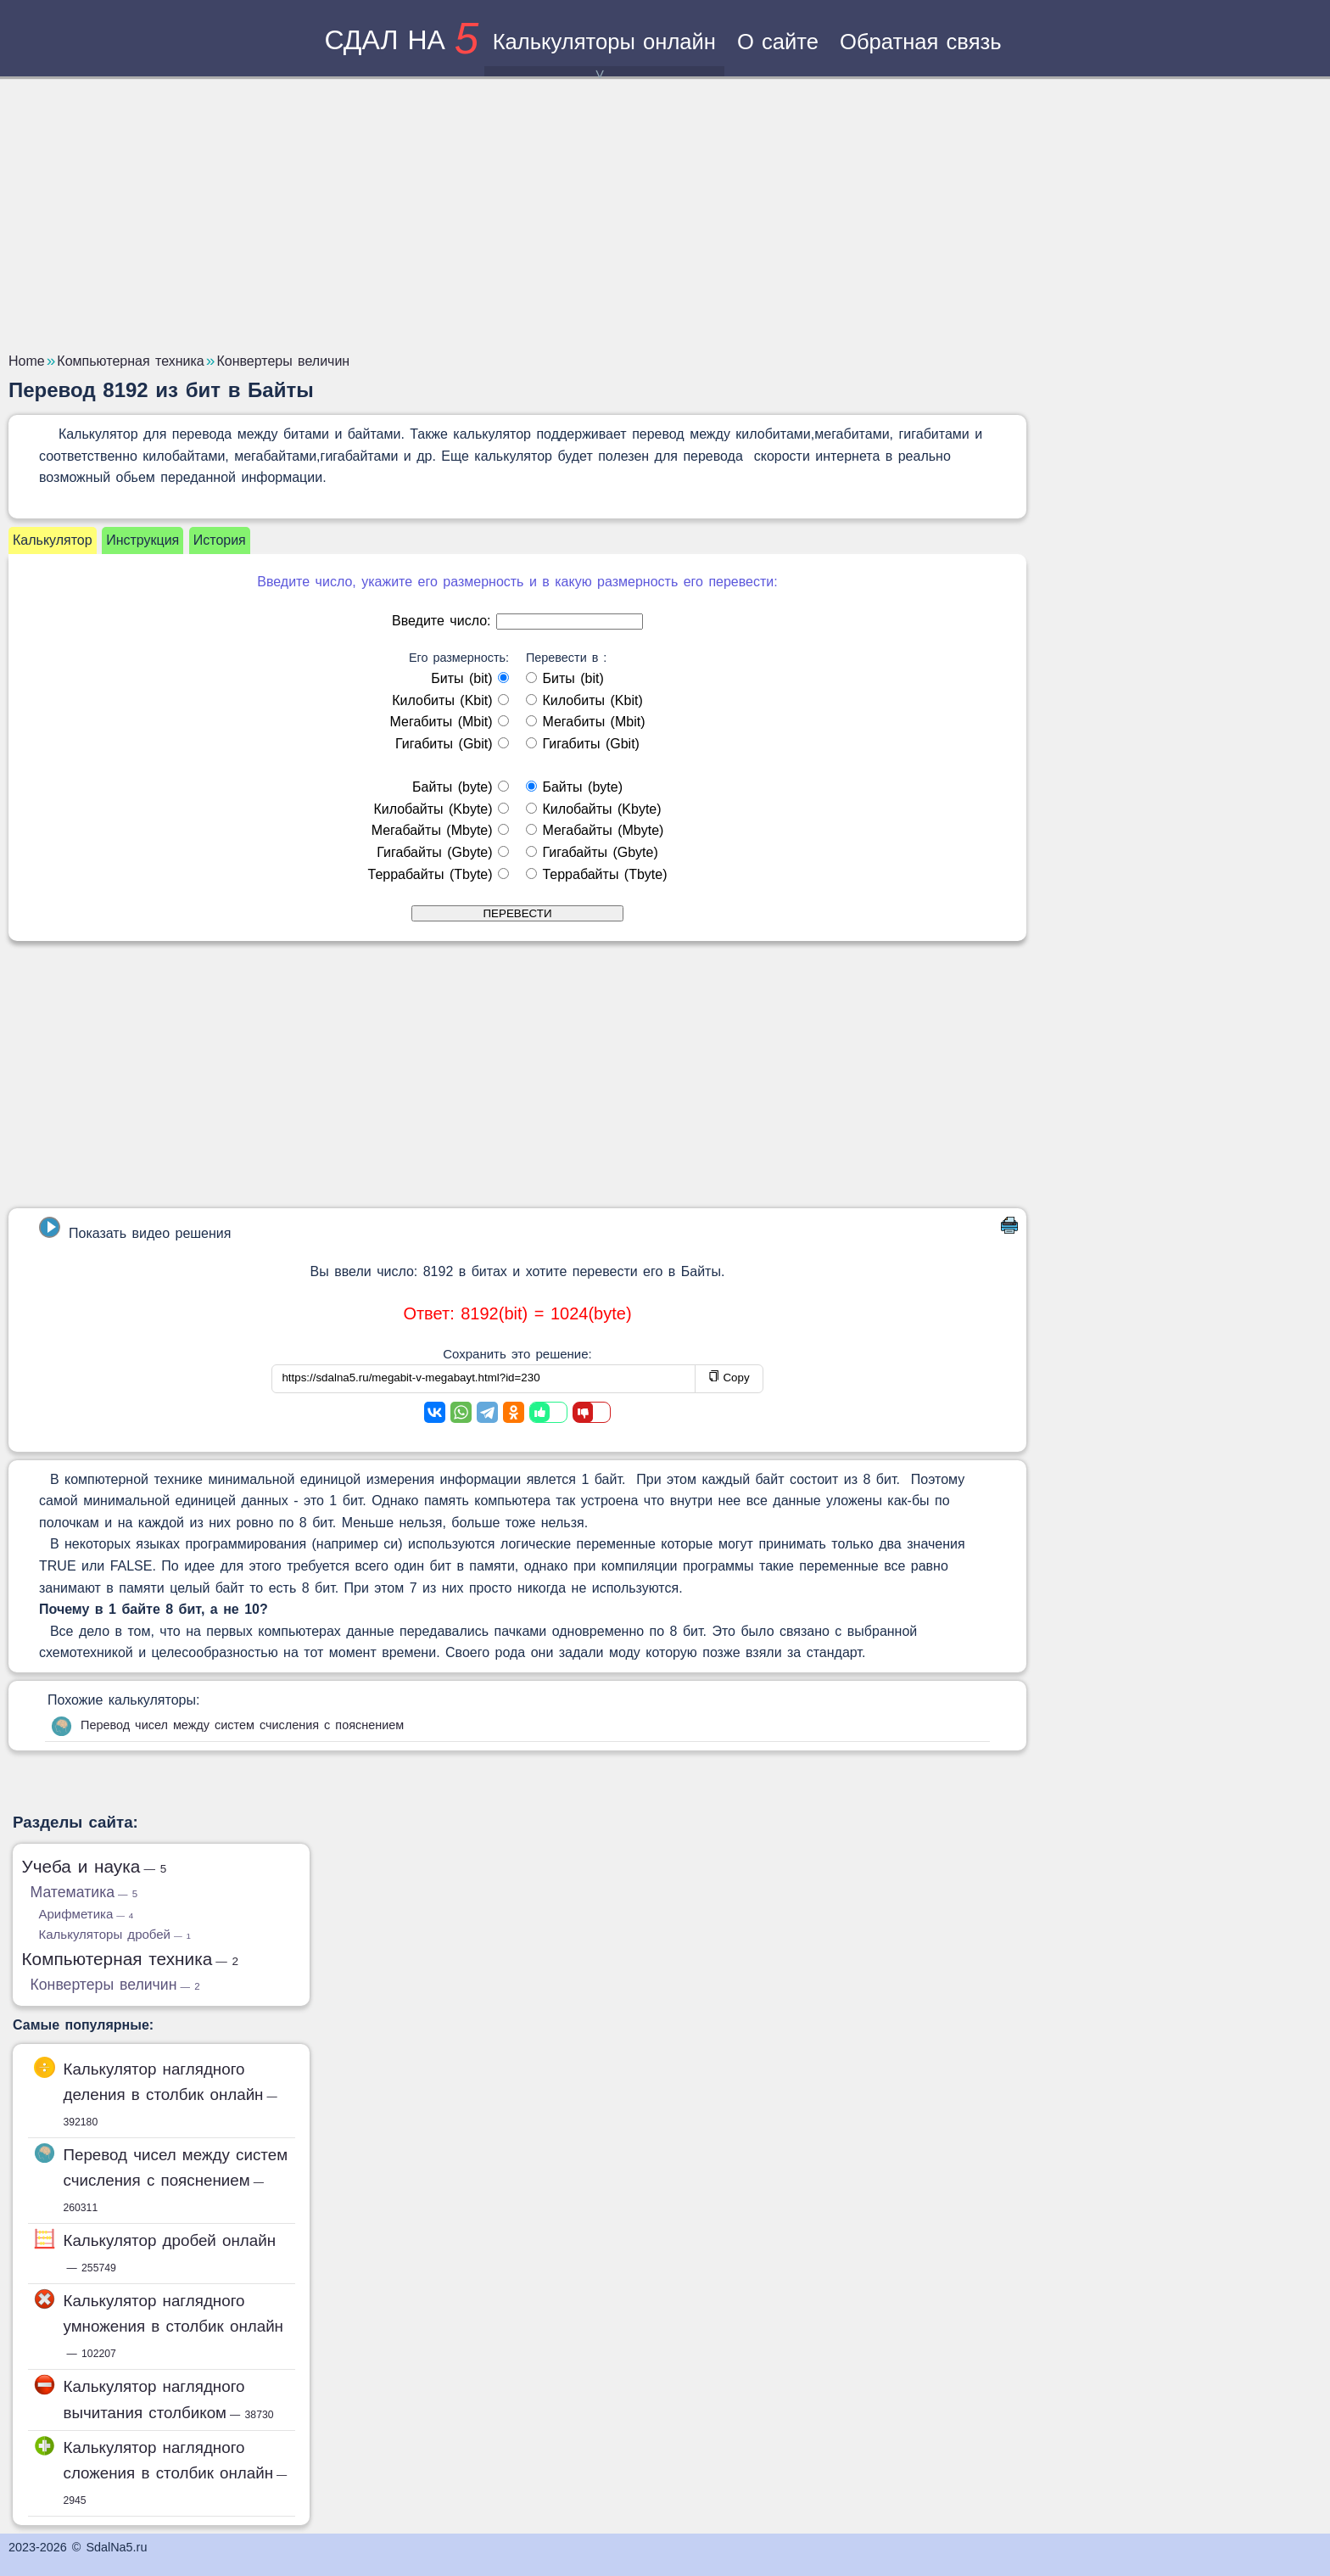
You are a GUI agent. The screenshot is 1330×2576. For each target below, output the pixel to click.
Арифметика (86, 1914)
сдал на (401, 40)
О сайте (778, 41)
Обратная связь (921, 41)
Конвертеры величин (115, 1984)
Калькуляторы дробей (115, 1934)
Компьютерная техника (130, 1958)
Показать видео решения (135, 1228)
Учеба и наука (94, 1866)
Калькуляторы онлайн (604, 53)
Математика (84, 1892)
